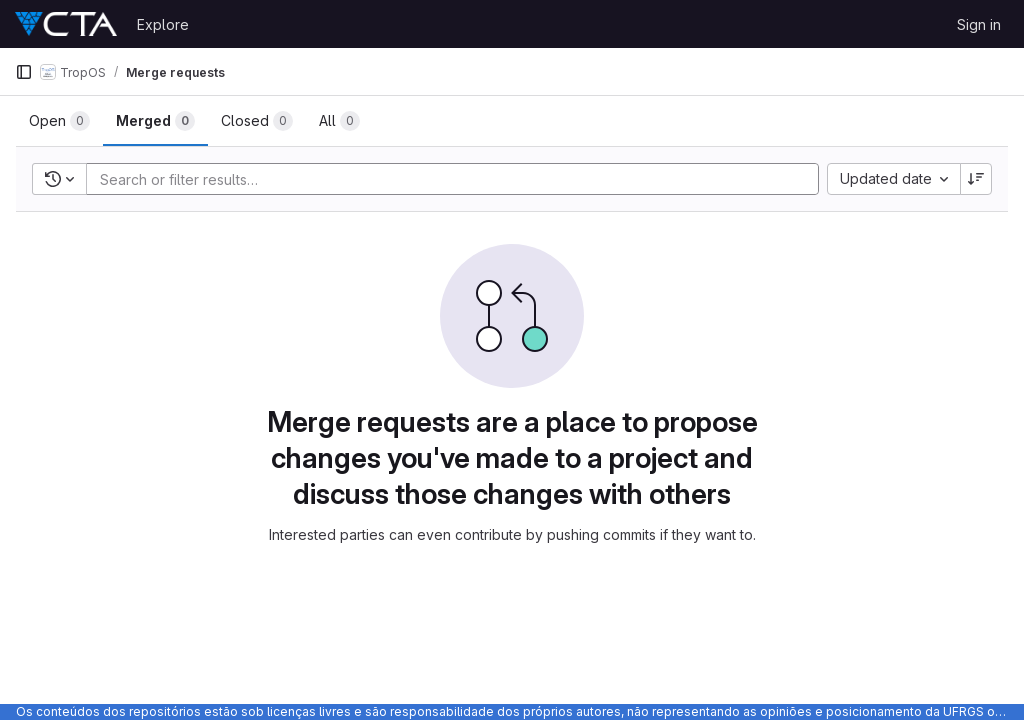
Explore (163, 24)
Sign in (979, 24)
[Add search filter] (458, 179)
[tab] (59, 121)
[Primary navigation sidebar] (24, 72)
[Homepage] (66, 24)
